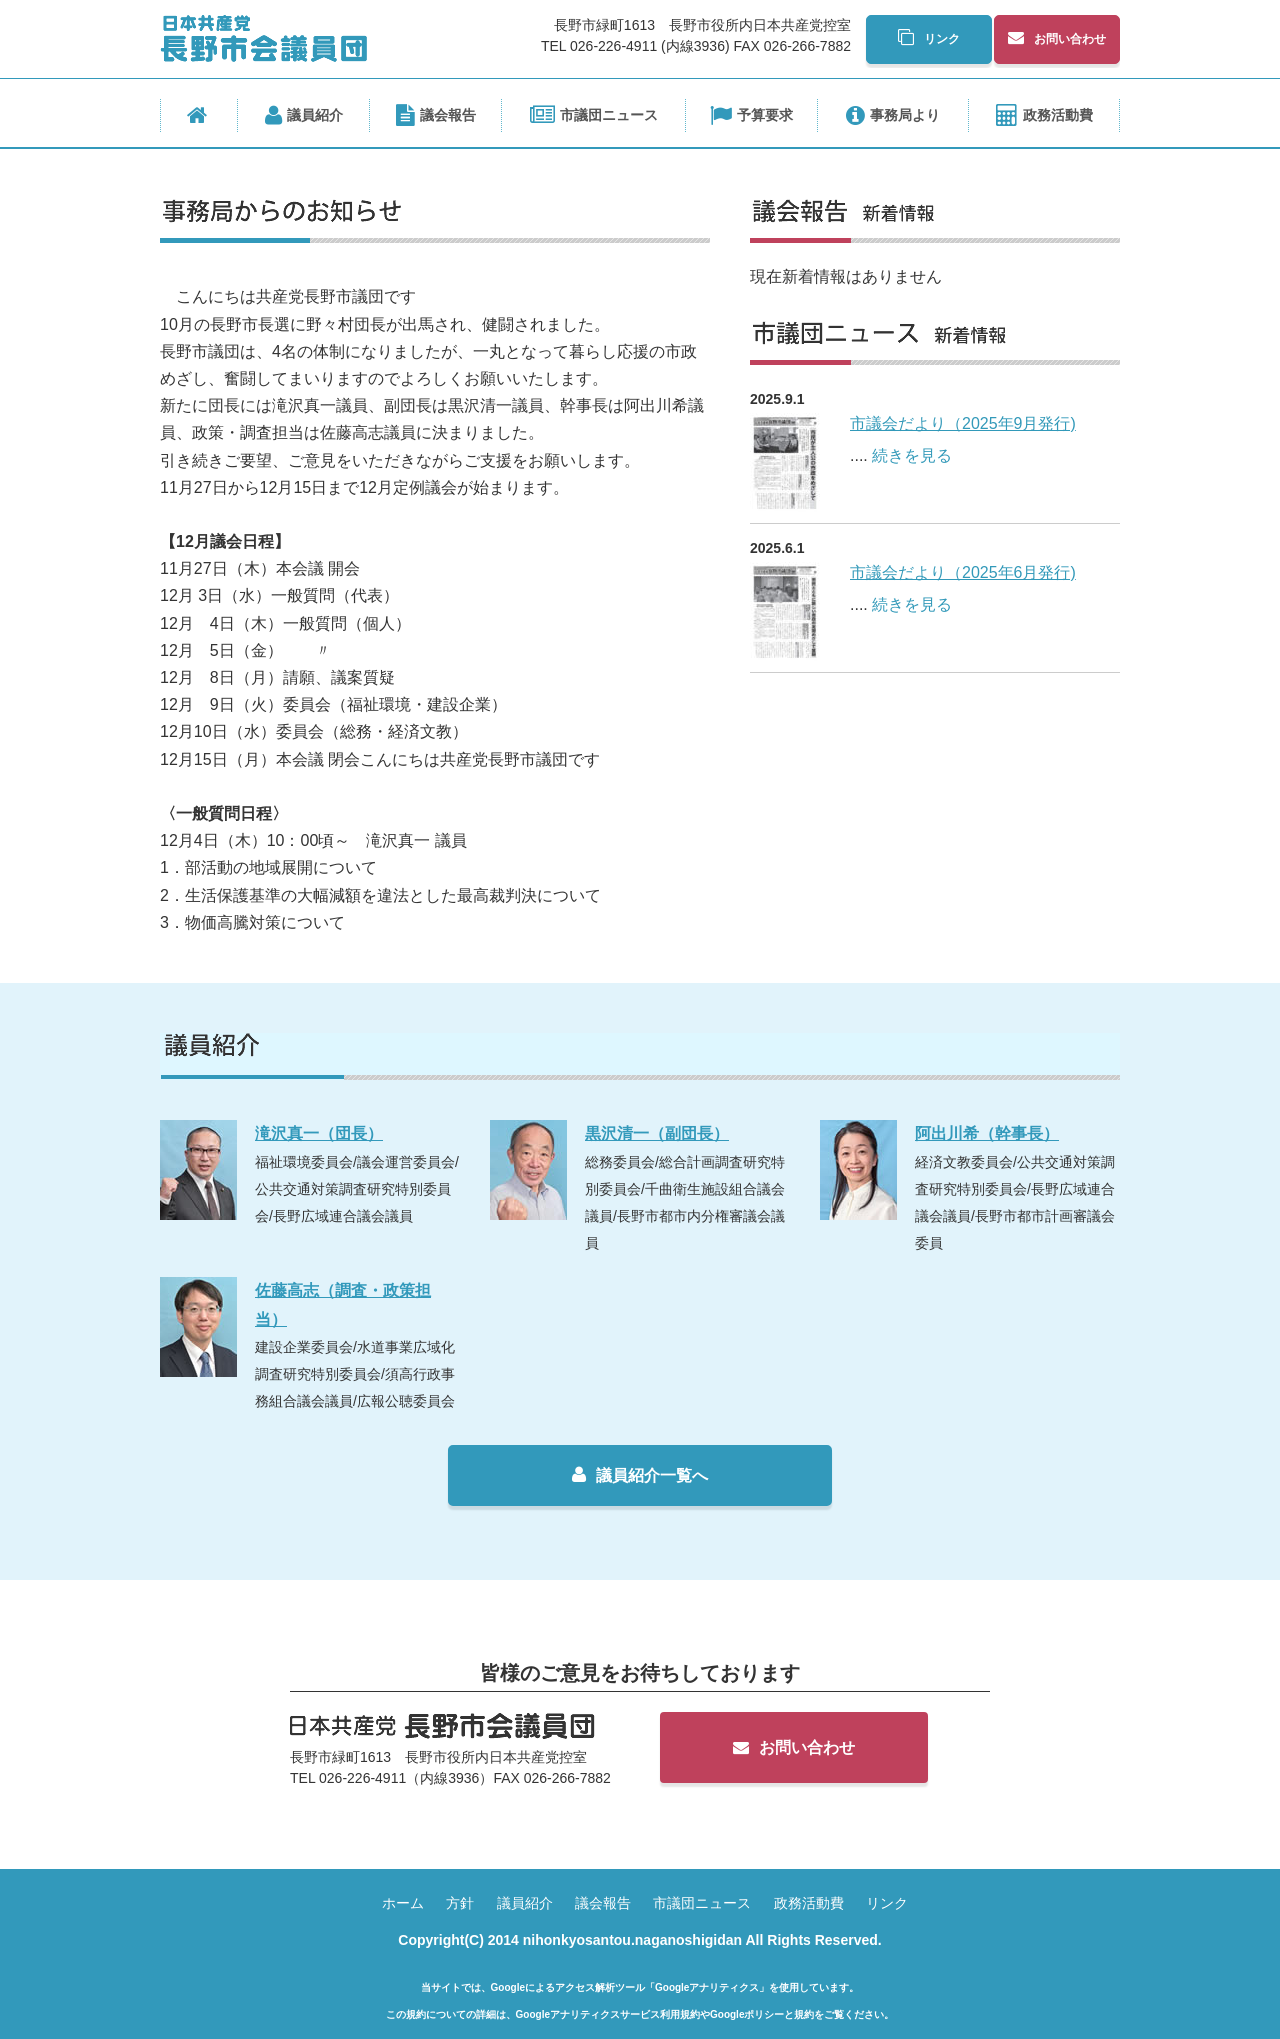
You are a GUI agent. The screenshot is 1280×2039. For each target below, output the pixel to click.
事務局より (893, 116)
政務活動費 (1044, 116)
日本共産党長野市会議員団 (263, 38)
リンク (929, 38)
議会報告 (436, 116)
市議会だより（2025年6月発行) (963, 572)
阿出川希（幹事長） (987, 1133)
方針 (460, 1903)
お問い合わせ (1057, 38)
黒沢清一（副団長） (657, 1133)
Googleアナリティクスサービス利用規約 (608, 2014)
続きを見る (912, 455)
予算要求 (751, 116)
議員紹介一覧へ (640, 1475)
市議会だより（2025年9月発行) (963, 423)
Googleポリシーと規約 (762, 2014)
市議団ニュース (594, 116)
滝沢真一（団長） (319, 1133)
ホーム (403, 1903)
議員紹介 (304, 116)
